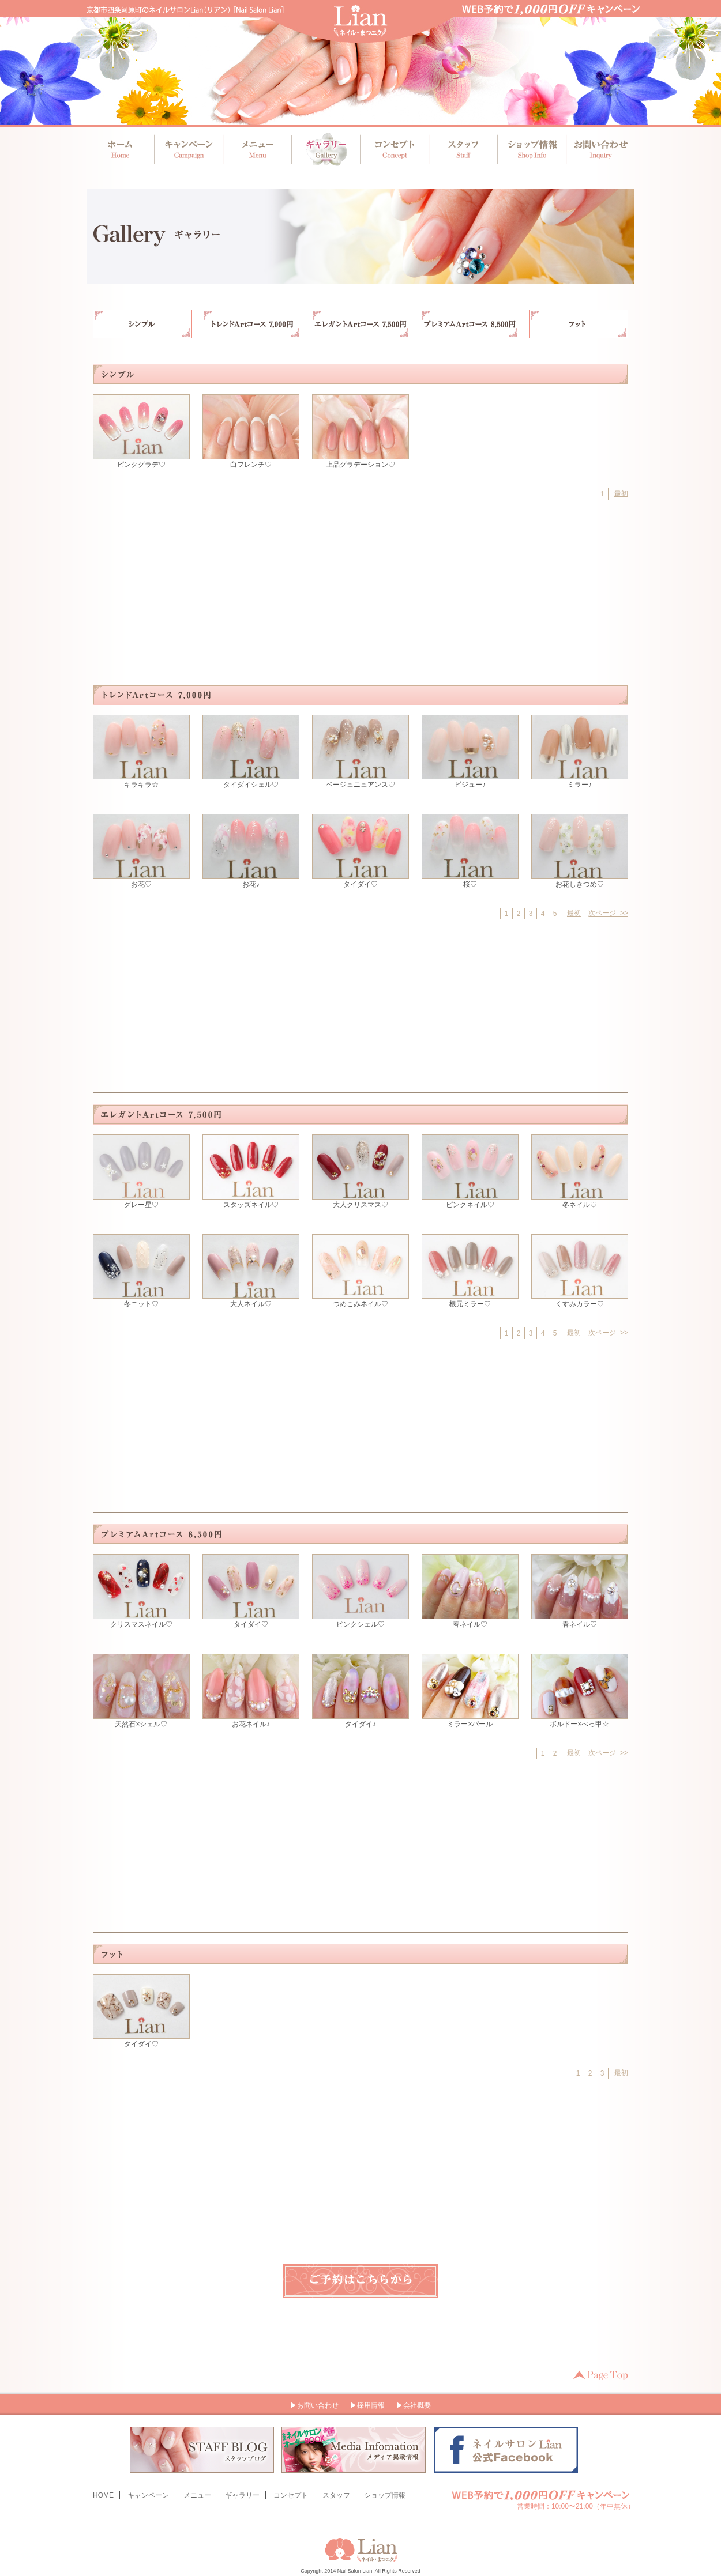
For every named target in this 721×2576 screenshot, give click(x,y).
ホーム (121, 149)
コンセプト (393, 149)
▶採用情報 (367, 2405)
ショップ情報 (529, 149)
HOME (103, 2495)
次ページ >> (608, 913)
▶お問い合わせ (314, 2405)
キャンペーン (189, 149)
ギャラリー (325, 149)
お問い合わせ (597, 149)
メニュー (257, 149)
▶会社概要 (413, 2405)
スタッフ (461, 149)
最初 (621, 493)
